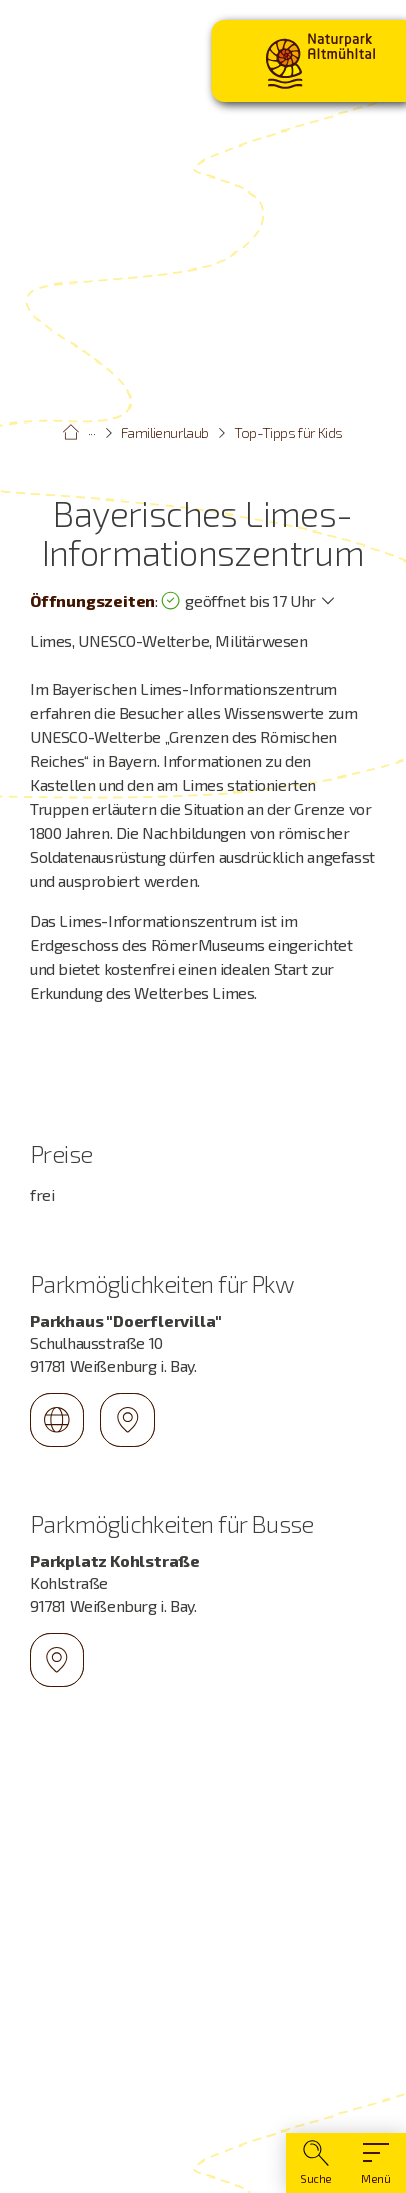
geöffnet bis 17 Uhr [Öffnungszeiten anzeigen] (238, 601)
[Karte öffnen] (203, 1924)
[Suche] (316, 2163)
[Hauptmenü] (376, 2163)
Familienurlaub (165, 432)
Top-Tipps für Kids (288, 432)
